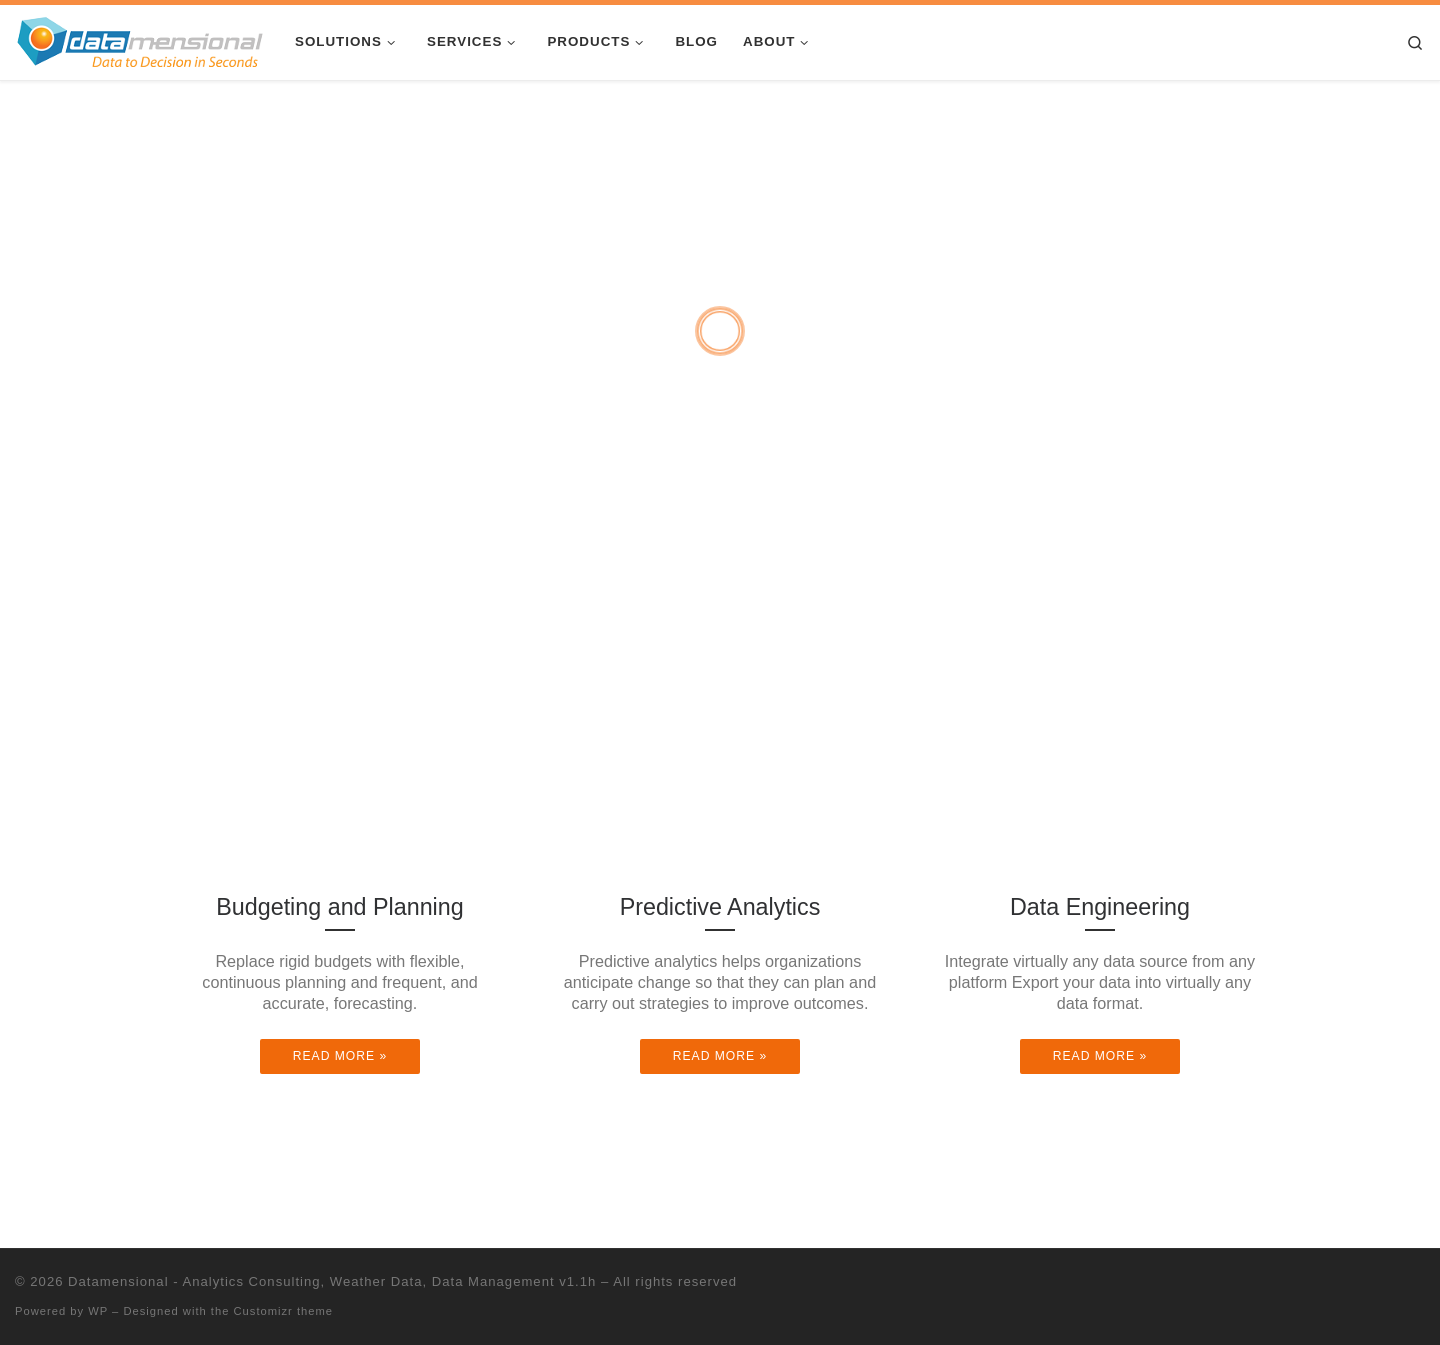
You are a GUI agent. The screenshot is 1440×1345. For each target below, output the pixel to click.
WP (98, 1311)
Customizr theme (284, 1311)
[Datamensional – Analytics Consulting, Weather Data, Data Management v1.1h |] (140, 40)
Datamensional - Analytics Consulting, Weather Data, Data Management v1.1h (332, 1281)
